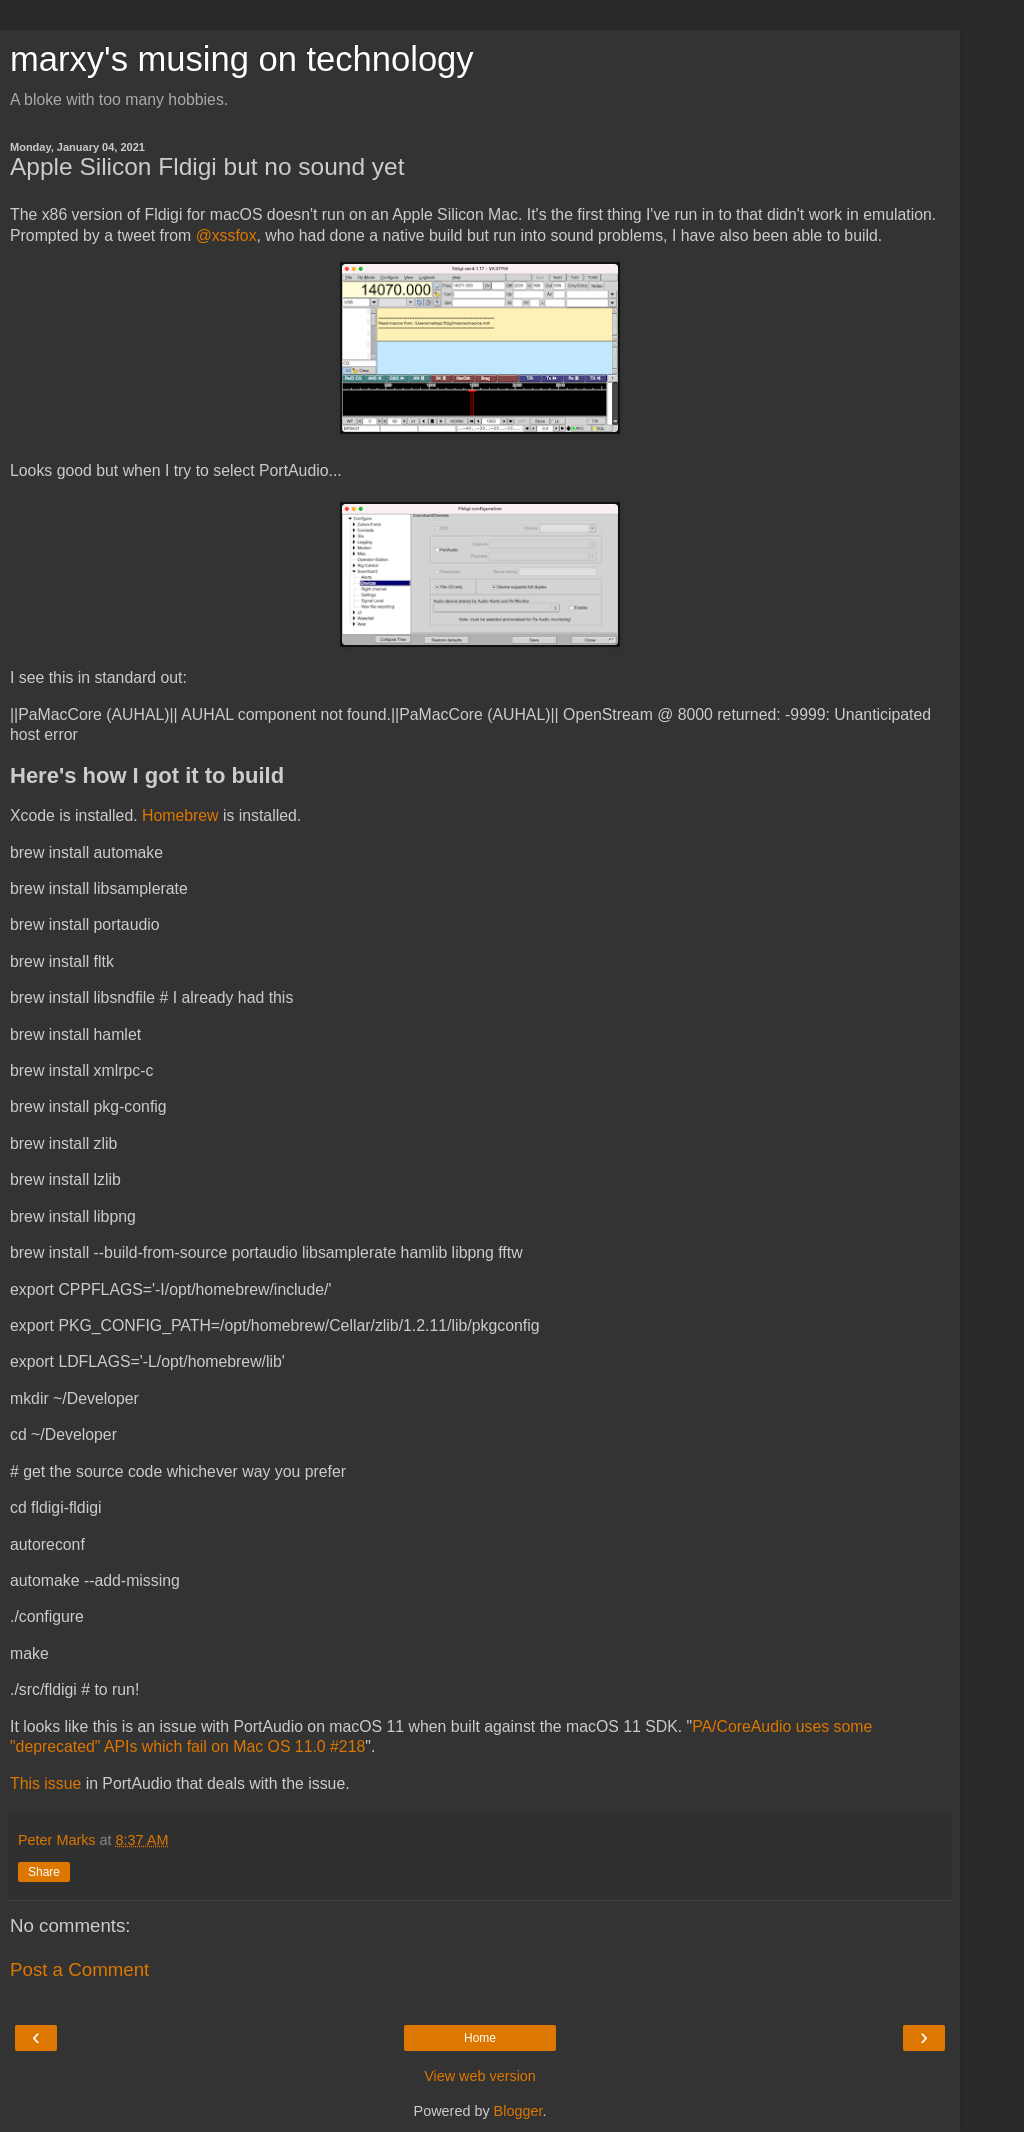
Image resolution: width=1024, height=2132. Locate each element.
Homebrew (180, 815)
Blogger (518, 2111)
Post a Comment (79, 1969)
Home (480, 2038)
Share (44, 1872)
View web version (480, 2076)
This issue (45, 1783)
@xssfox (226, 235)
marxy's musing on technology (242, 59)
